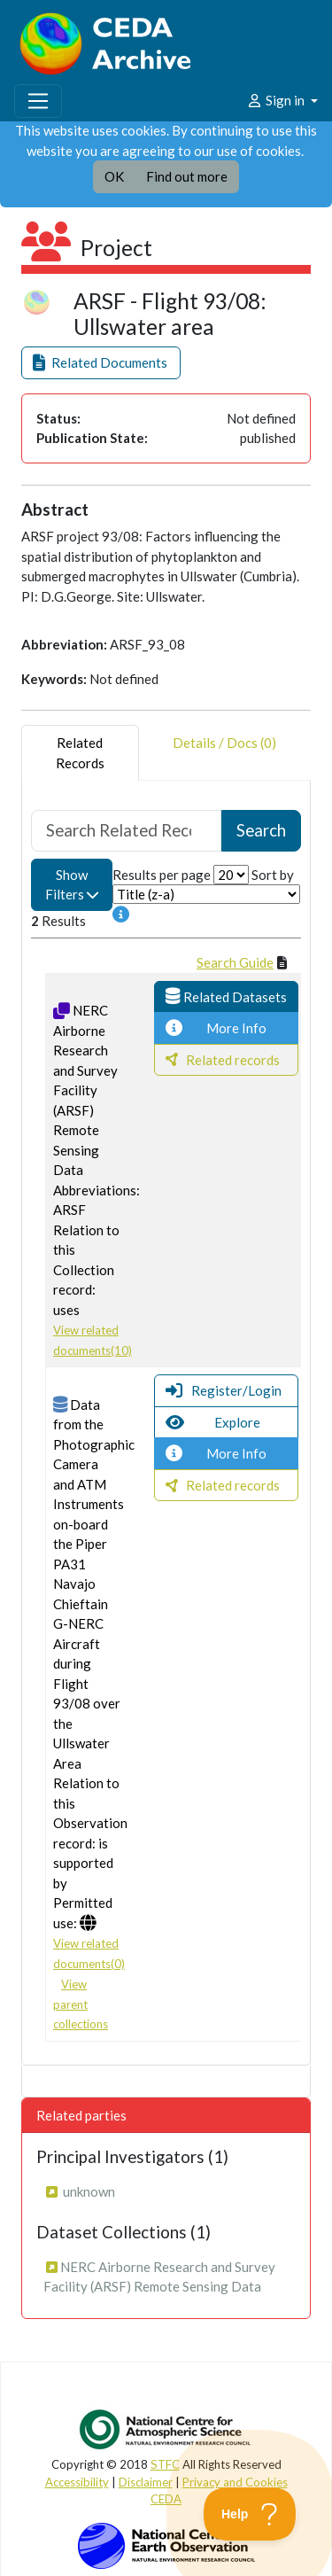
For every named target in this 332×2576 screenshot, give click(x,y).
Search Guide (235, 962)
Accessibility (77, 2482)
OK (114, 176)
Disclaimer (146, 2482)
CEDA (166, 2499)
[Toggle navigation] (38, 101)
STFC (165, 2464)
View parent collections (80, 2004)
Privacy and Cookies (235, 2482)
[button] (101, 362)
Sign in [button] (276, 100)
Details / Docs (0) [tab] (224, 753)
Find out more (187, 176)
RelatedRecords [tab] (80, 753)
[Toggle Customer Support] (250, 2514)
